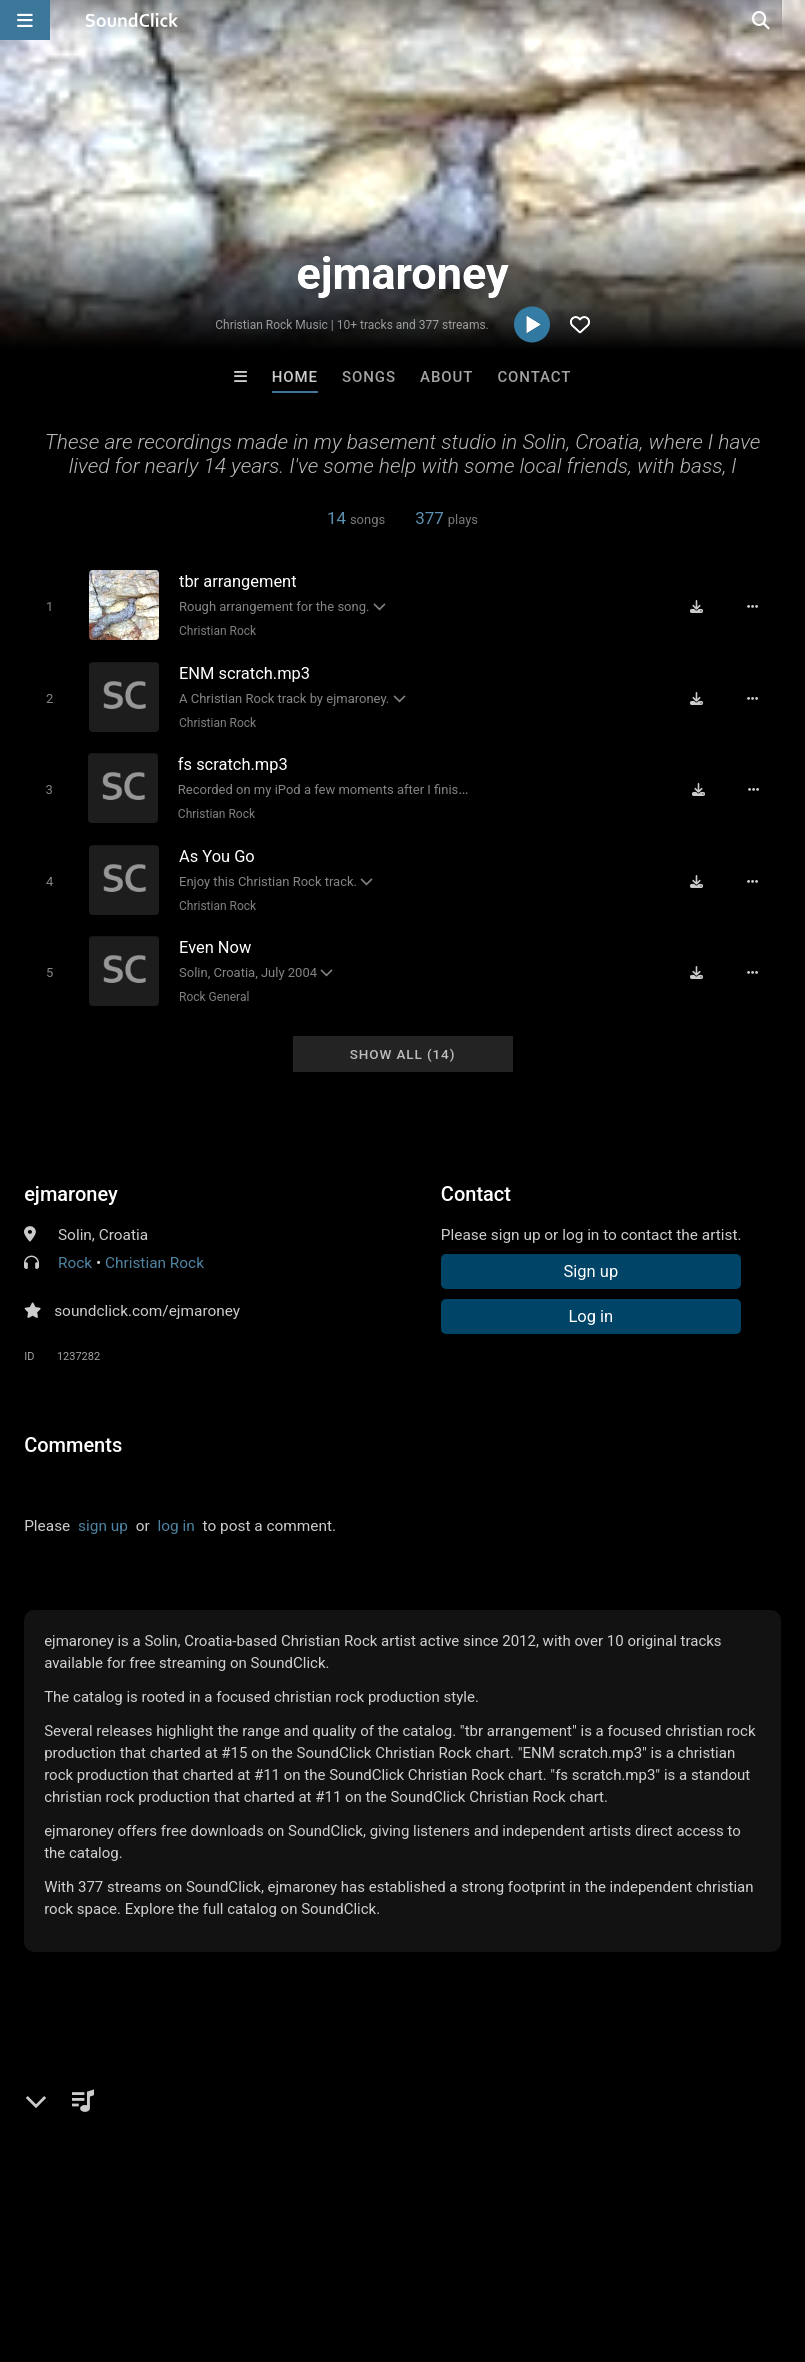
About (446, 377)
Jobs (274, 2243)
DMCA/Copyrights (372, 2243)
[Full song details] (754, 607)
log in (176, 1523)
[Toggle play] (48, 606)
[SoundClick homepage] (132, 20)
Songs (369, 377)
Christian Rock (216, 631)
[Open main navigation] (25, 20)
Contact (534, 377)
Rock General (213, 995)
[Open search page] (785, 20)
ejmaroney (71, 1191)
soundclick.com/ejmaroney (147, 1308)
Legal (539, 2243)
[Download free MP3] (698, 607)
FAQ (84, 2243)
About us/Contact (177, 2243)
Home (295, 377)
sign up (103, 1523)
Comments (73, 1442)
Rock (75, 1260)
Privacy (477, 2243)
